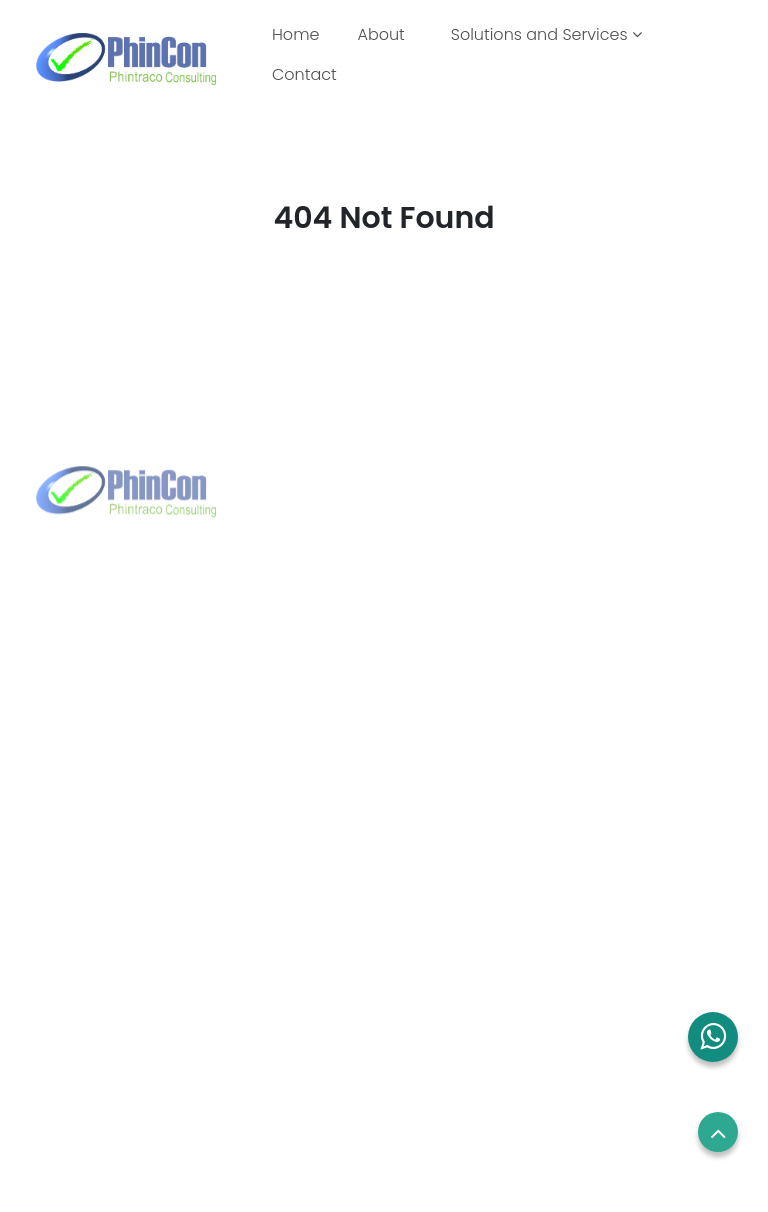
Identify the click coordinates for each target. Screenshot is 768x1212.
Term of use (443, 991)
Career (425, 953)
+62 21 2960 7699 (131, 715)
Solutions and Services (546, 34)
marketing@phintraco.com (167, 747)
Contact (304, 74)
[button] (713, 1037)
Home (299, 34)
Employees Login (460, 916)
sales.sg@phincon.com (513, 683)
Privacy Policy (449, 1028)
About (380, 34)
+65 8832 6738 (482, 651)
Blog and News (94, 1065)
